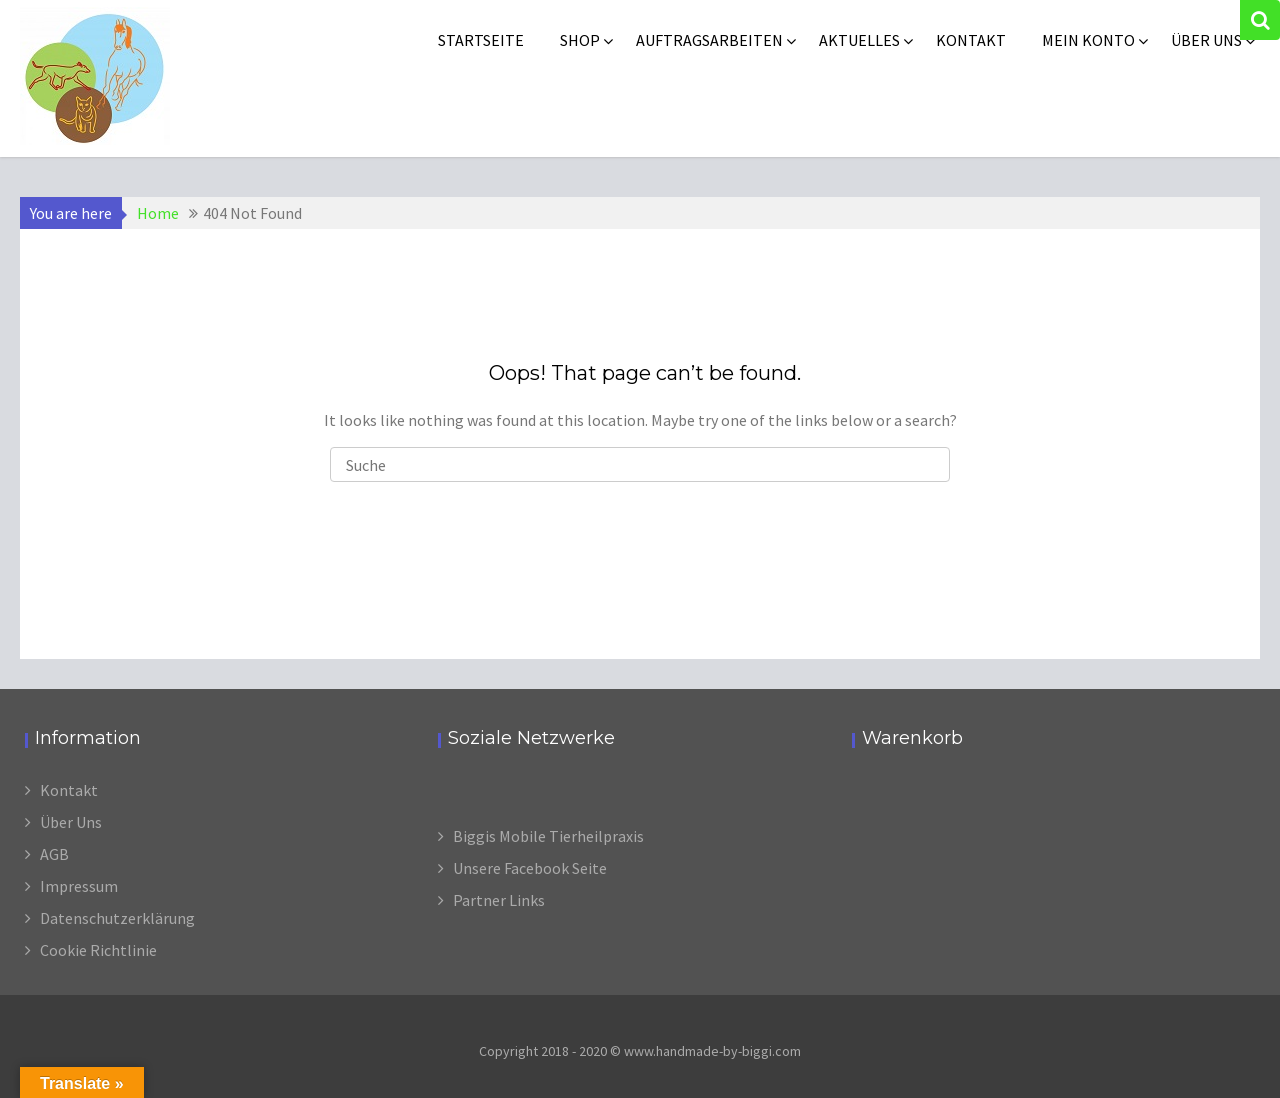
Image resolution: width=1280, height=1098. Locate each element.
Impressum (79, 886)
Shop (580, 40)
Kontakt (971, 40)
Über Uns (71, 822)
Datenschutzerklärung (117, 918)
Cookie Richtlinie (98, 950)
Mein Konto (1088, 40)
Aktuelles (859, 40)
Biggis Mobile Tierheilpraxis (548, 836)
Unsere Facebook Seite (530, 868)
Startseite (481, 40)
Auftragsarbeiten (709, 40)
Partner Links (499, 900)
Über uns (1206, 40)
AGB (54, 854)
